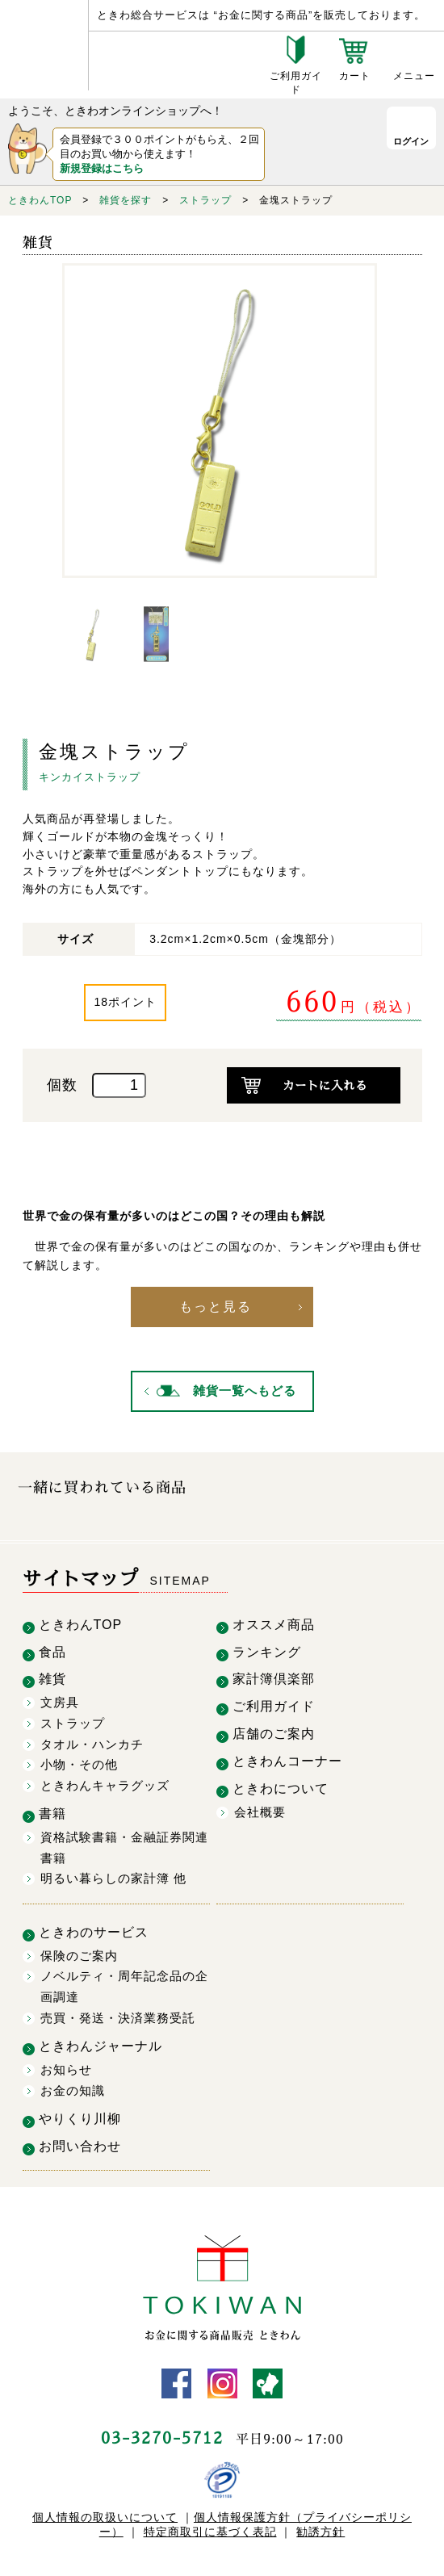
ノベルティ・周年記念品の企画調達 (124, 1983)
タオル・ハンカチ (92, 1740)
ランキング (266, 1649)
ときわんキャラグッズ (105, 1782)
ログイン (403, 145)
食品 (52, 1649)
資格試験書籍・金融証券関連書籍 (124, 1844)
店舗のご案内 (273, 1730)
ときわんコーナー (287, 1758)
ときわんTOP (40, 200)
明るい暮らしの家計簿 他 (113, 1875)
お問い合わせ (80, 2143)
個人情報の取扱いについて (105, 2513)
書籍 (52, 1810)
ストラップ (205, 200)
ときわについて (280, 1784)
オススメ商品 (273, 1621)
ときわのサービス (94, 1929)
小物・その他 (79, 1761)
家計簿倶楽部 (273, 1675)
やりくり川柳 (80, 2115)
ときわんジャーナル (100, 2043)
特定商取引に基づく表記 (210, 2527)
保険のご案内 (79, 1952)
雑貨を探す (125, 200)
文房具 (59, 1699)
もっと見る (217, 1305)
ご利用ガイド (273, 1703)
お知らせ (66, 2066)
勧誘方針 (320, 2527)
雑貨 (52, 1675)
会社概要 (260, 1808)
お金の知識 (72, 2086)
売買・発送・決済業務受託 (117, 2014)
